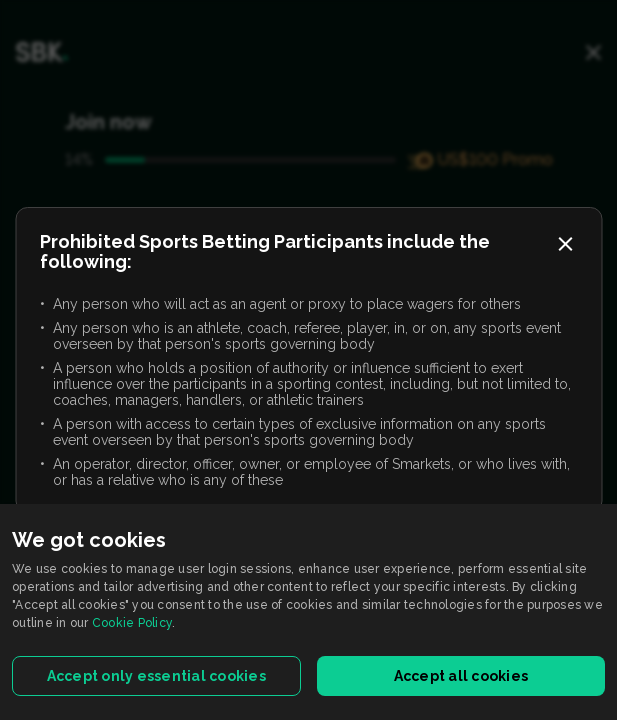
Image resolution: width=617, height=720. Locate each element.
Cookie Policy (132, 623)
